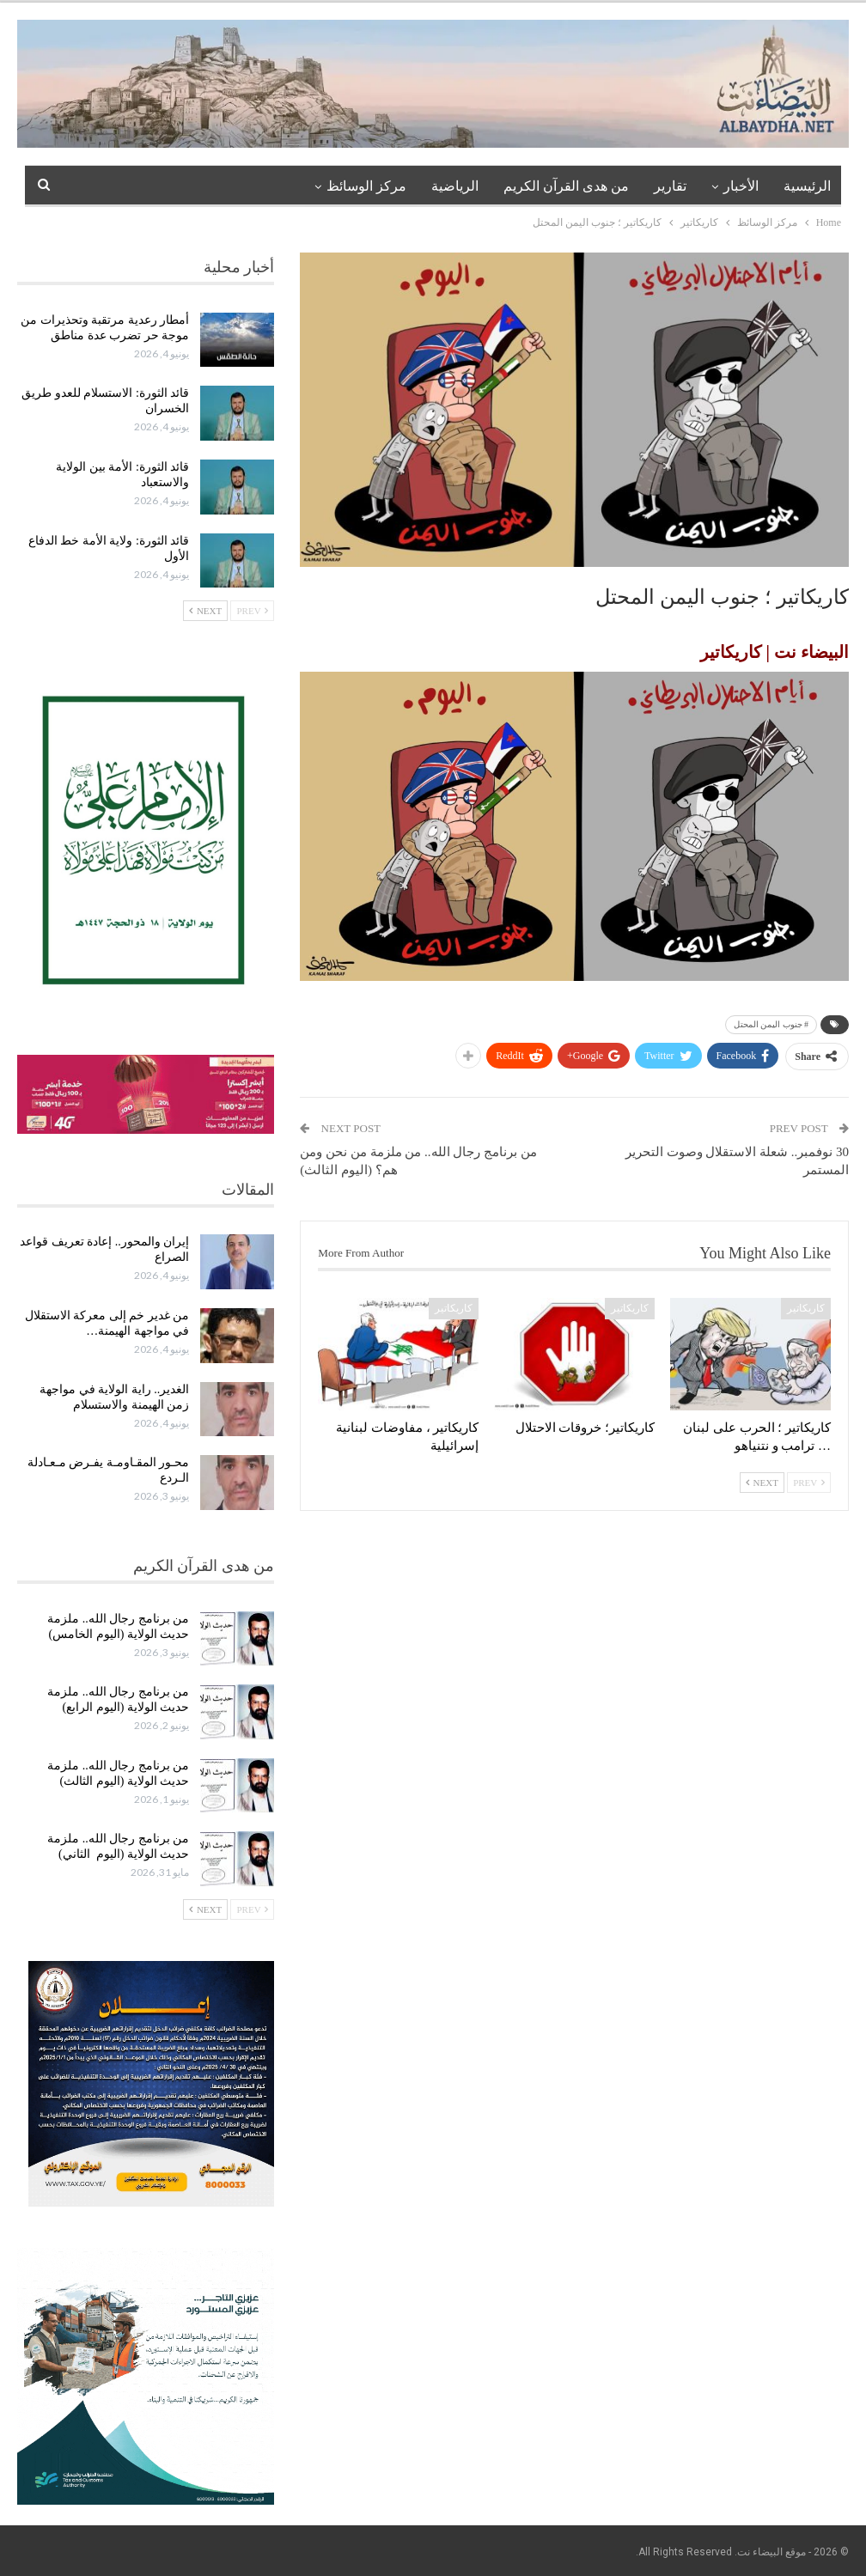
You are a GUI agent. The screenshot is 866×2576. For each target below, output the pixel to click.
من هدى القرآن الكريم (566, 186)
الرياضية (455, 186)
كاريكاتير (806, 1308)
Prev (809, 1482)
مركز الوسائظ (366, 186)
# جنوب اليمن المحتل (771, 1024)
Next (762, 1482)
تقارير (670, 186)
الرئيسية (807, 186)
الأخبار (741, 186)
